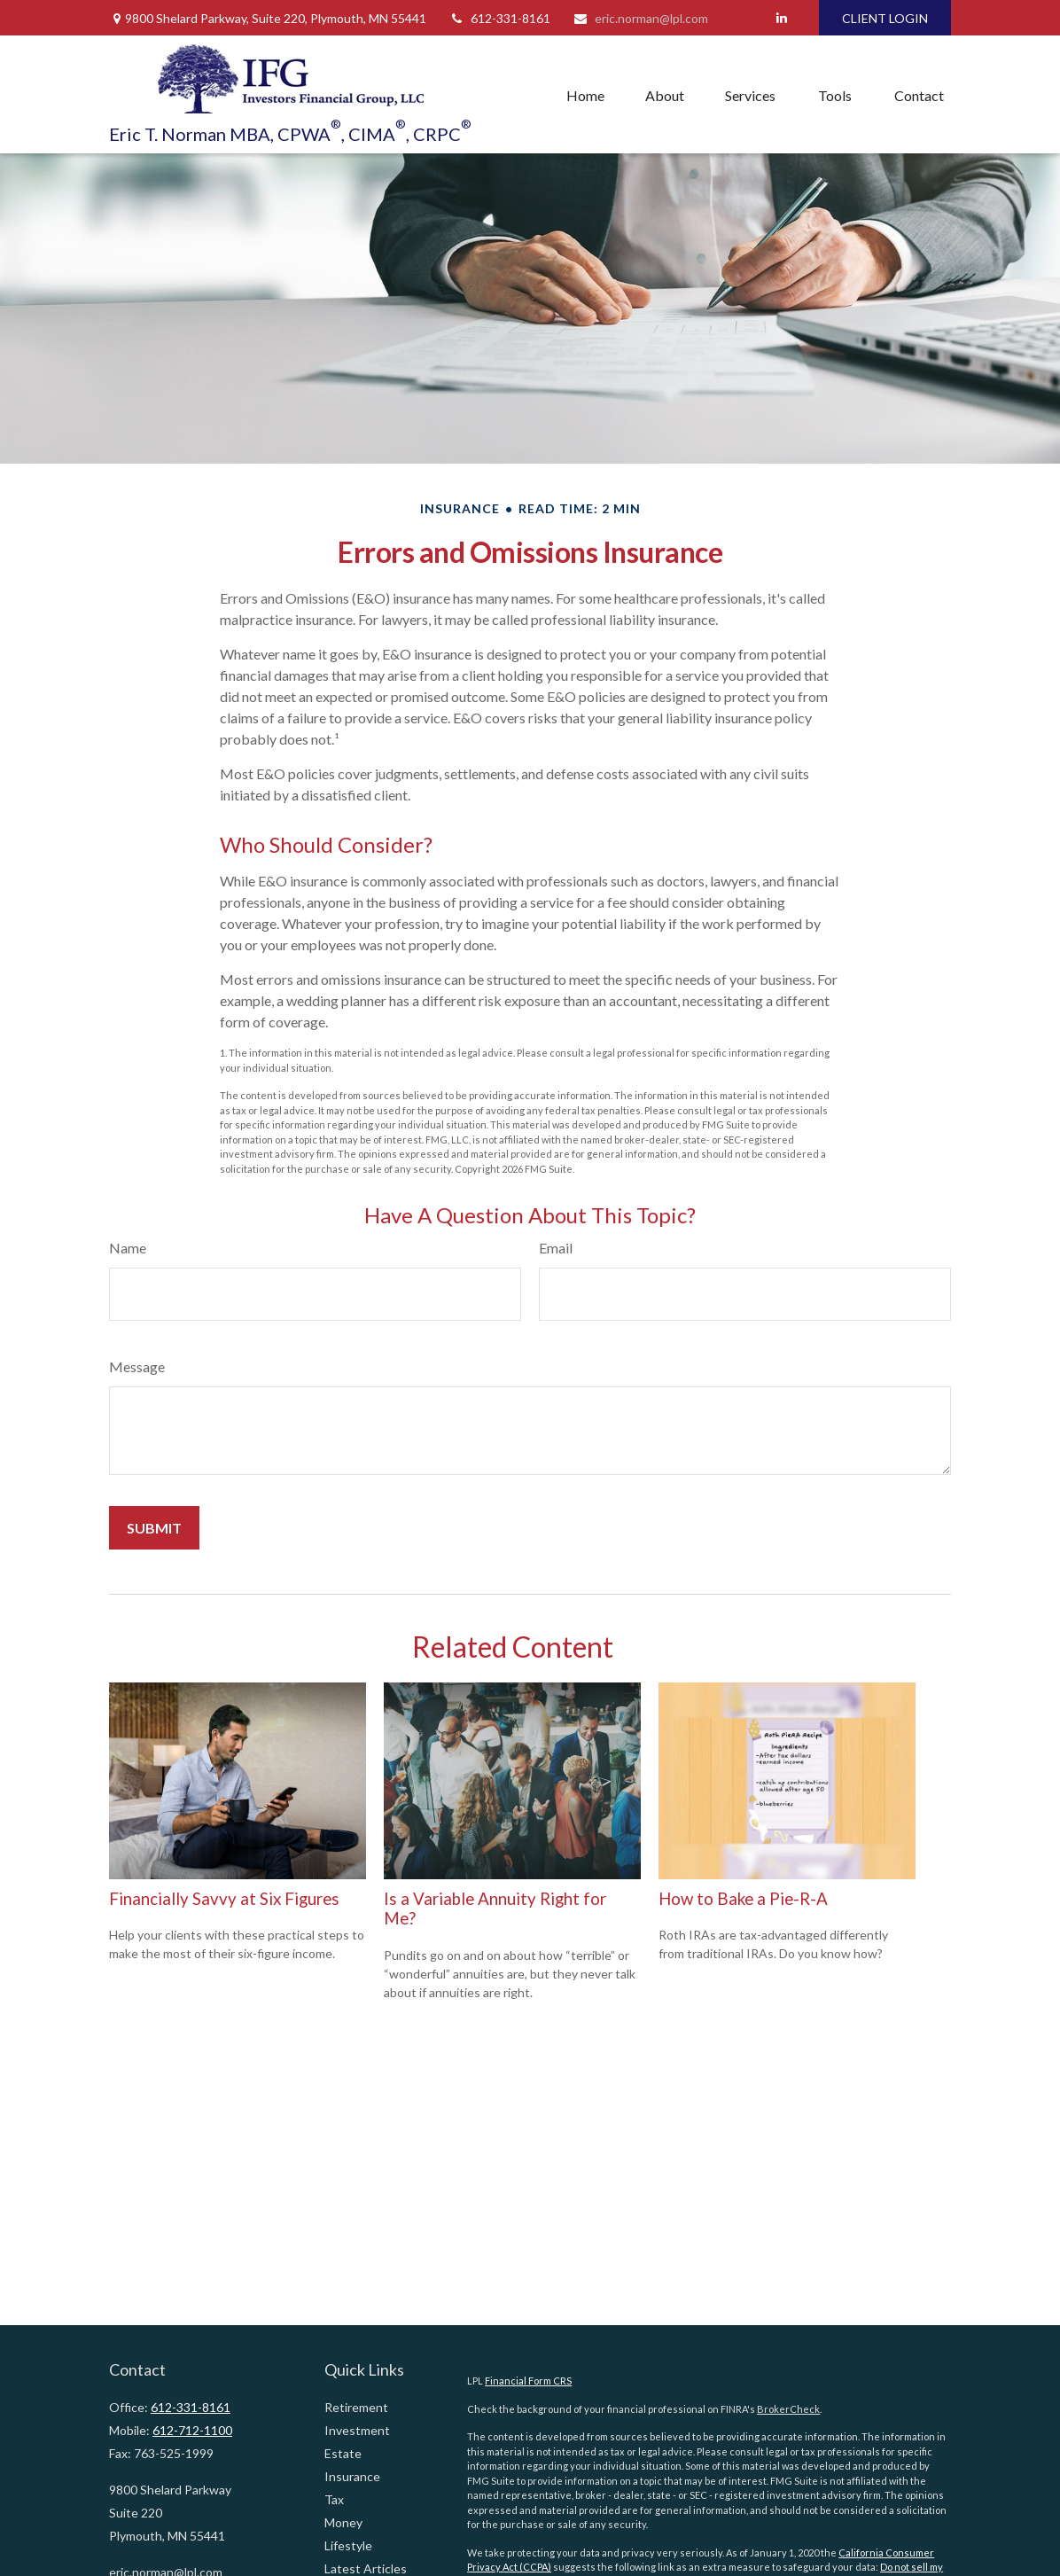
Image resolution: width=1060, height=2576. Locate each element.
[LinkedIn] (781, 17)
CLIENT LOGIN (885, 18)
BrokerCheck (788, 2409)
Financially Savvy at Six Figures (224, 1899)
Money (343, 2522)
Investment (357, 2430)
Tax (334, 2499)
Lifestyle (348, 2545)
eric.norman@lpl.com (640, 18)
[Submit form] (154, 1528)
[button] (585, 94)
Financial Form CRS (528, 2380)
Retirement (356, 2407)
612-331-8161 (499, 18)
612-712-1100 (192, 2430)
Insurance (352, 2476)
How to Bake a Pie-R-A (743, 1899)
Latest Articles (365, 2568)
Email (556, 1247)
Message (137, 1366)
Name (127, 1247)
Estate (343, 2453)
